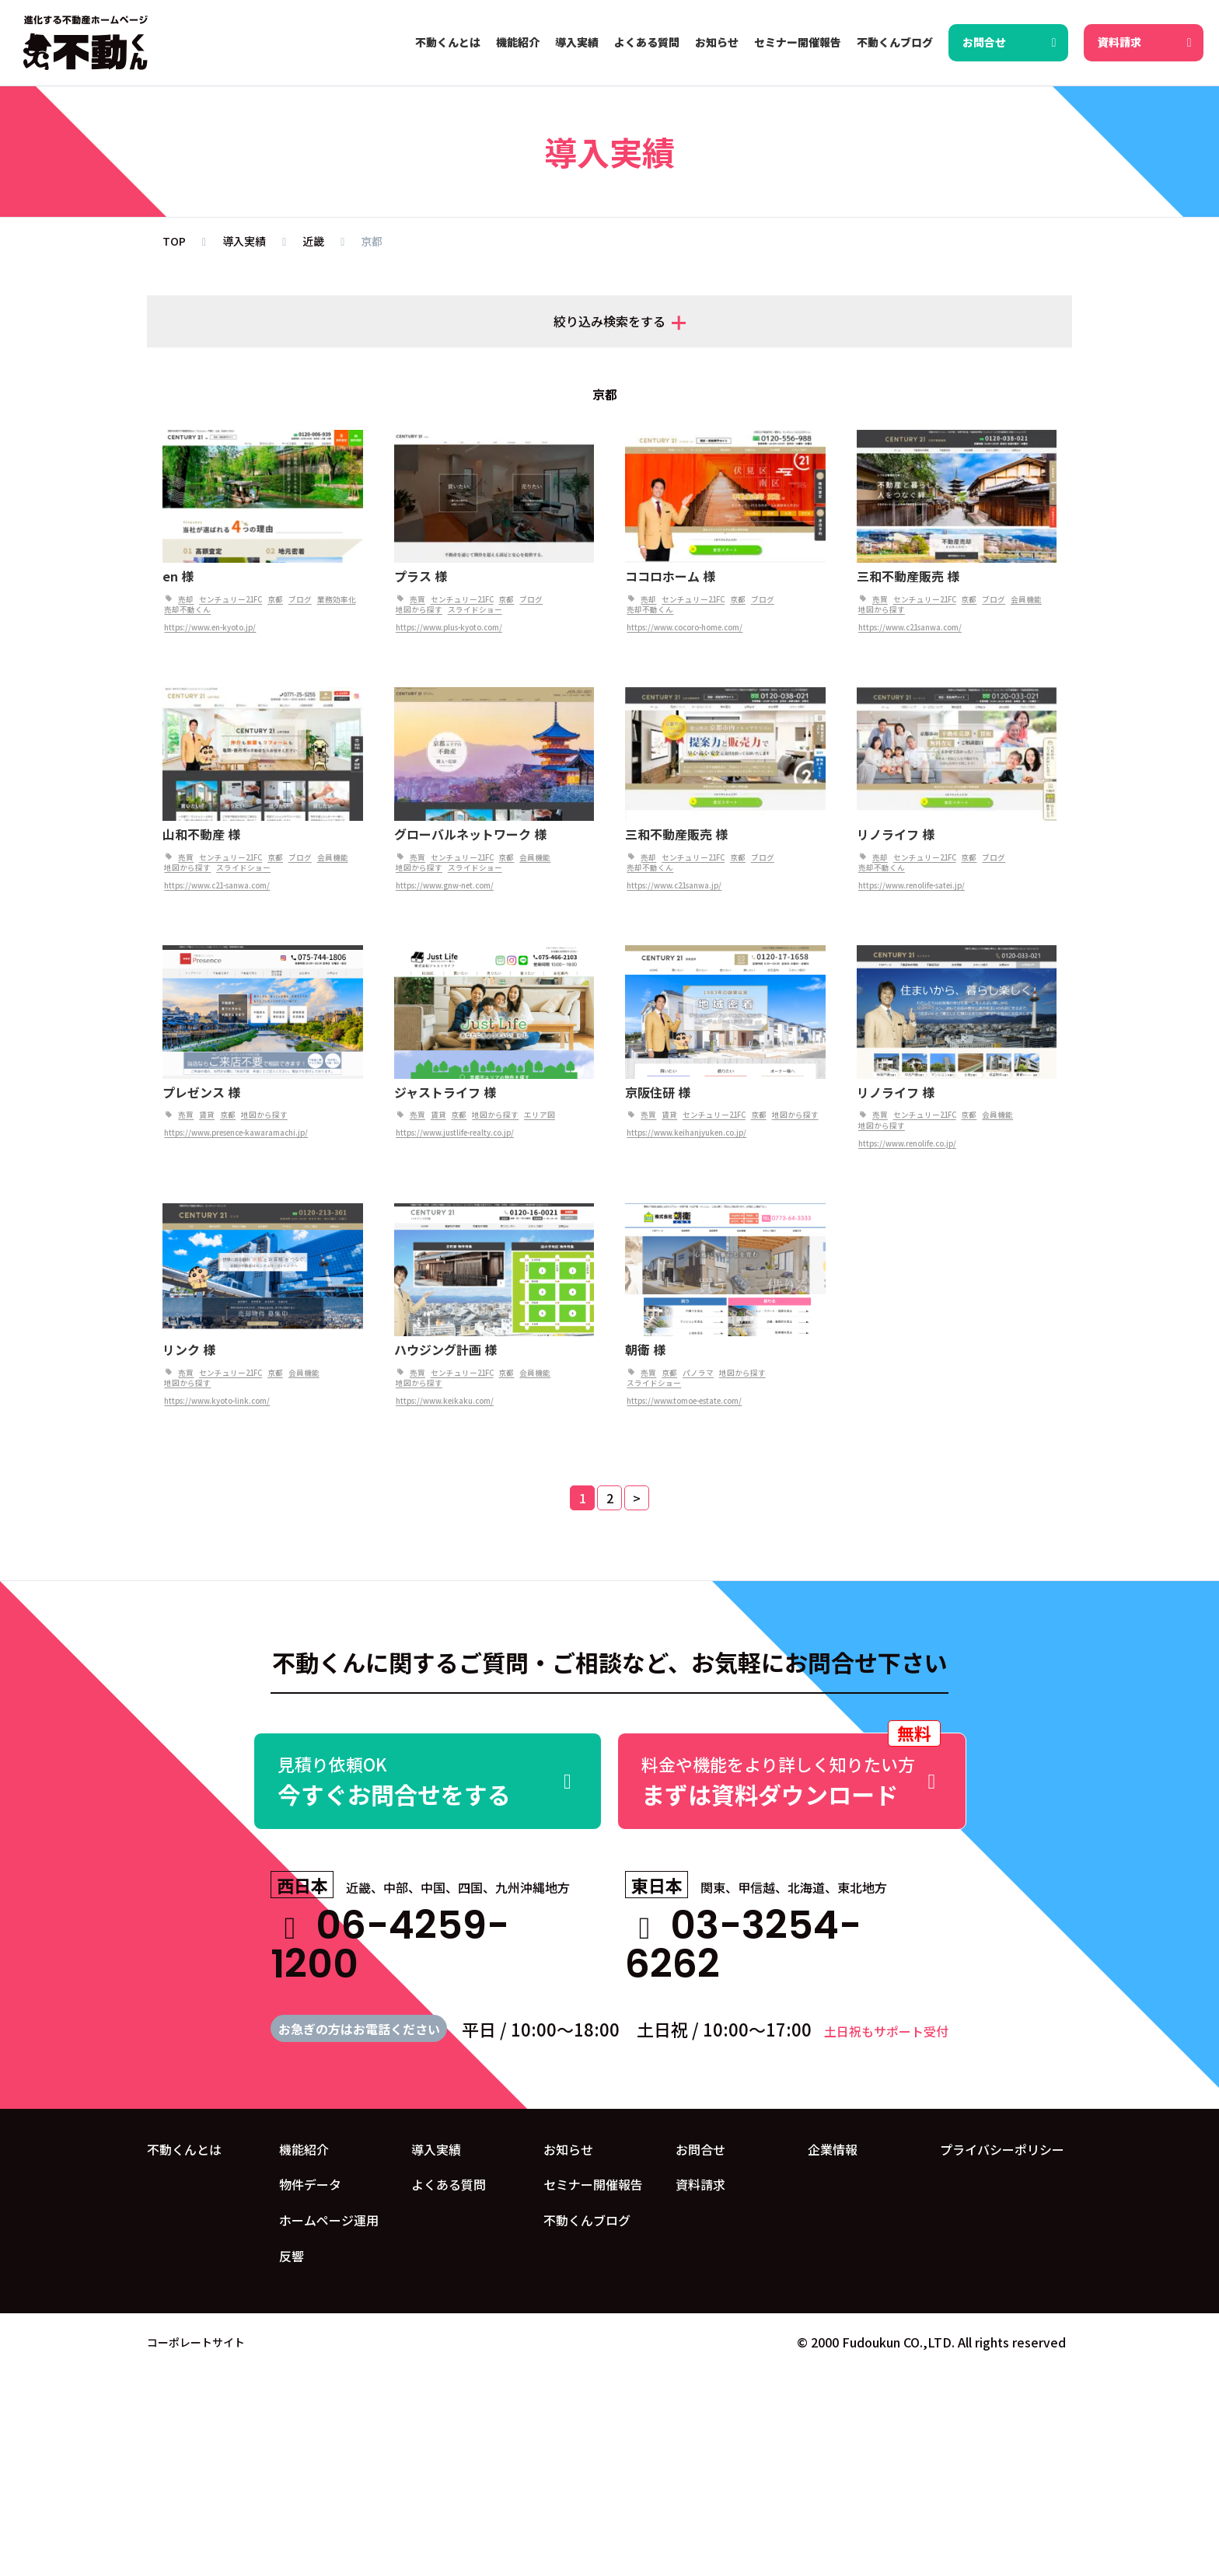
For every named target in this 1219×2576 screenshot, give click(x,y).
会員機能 (1026, 600)
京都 (275, 600)
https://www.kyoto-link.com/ (217, 1401)
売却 (186, 600)
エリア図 (539, 1115)
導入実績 (436, 2149)
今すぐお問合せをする (428, 1781)
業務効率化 (336, 600)
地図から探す (419, 610)
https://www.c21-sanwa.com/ (217, 886)
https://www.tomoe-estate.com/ (684, 1401)
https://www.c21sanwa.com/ (910, 628)
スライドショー (475, 610)
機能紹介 (304, 2149)
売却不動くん (187, 610)
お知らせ (568, 2149)
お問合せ (700, 2149)
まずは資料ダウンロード (791, 1772)
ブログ (300, 600)
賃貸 (207, 1115)
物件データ (310, 2184)
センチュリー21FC (230, 600)
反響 (291, 2255)
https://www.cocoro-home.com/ (684, 628)
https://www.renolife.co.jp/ (907, 1144)
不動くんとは (184, 2149)
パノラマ (698, 1373)
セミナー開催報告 (593, 2184)
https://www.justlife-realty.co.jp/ (455, 1133)
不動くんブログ (586, 2220)
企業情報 (832, 2149)
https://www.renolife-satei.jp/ (911, 886)
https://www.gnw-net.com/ (445, 886)
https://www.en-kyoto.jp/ (210, 628)
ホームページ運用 (329, 2220)
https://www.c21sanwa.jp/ (674, 886)
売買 (417, 600)
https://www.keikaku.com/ (445, 1401)
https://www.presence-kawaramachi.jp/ (236, 1133)
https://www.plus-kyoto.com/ (449, 628)
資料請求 (700, 2184)
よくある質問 (448, 2184)
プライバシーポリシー (1002, 2149)
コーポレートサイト (196, 2342)
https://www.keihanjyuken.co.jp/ (686, 1133)
